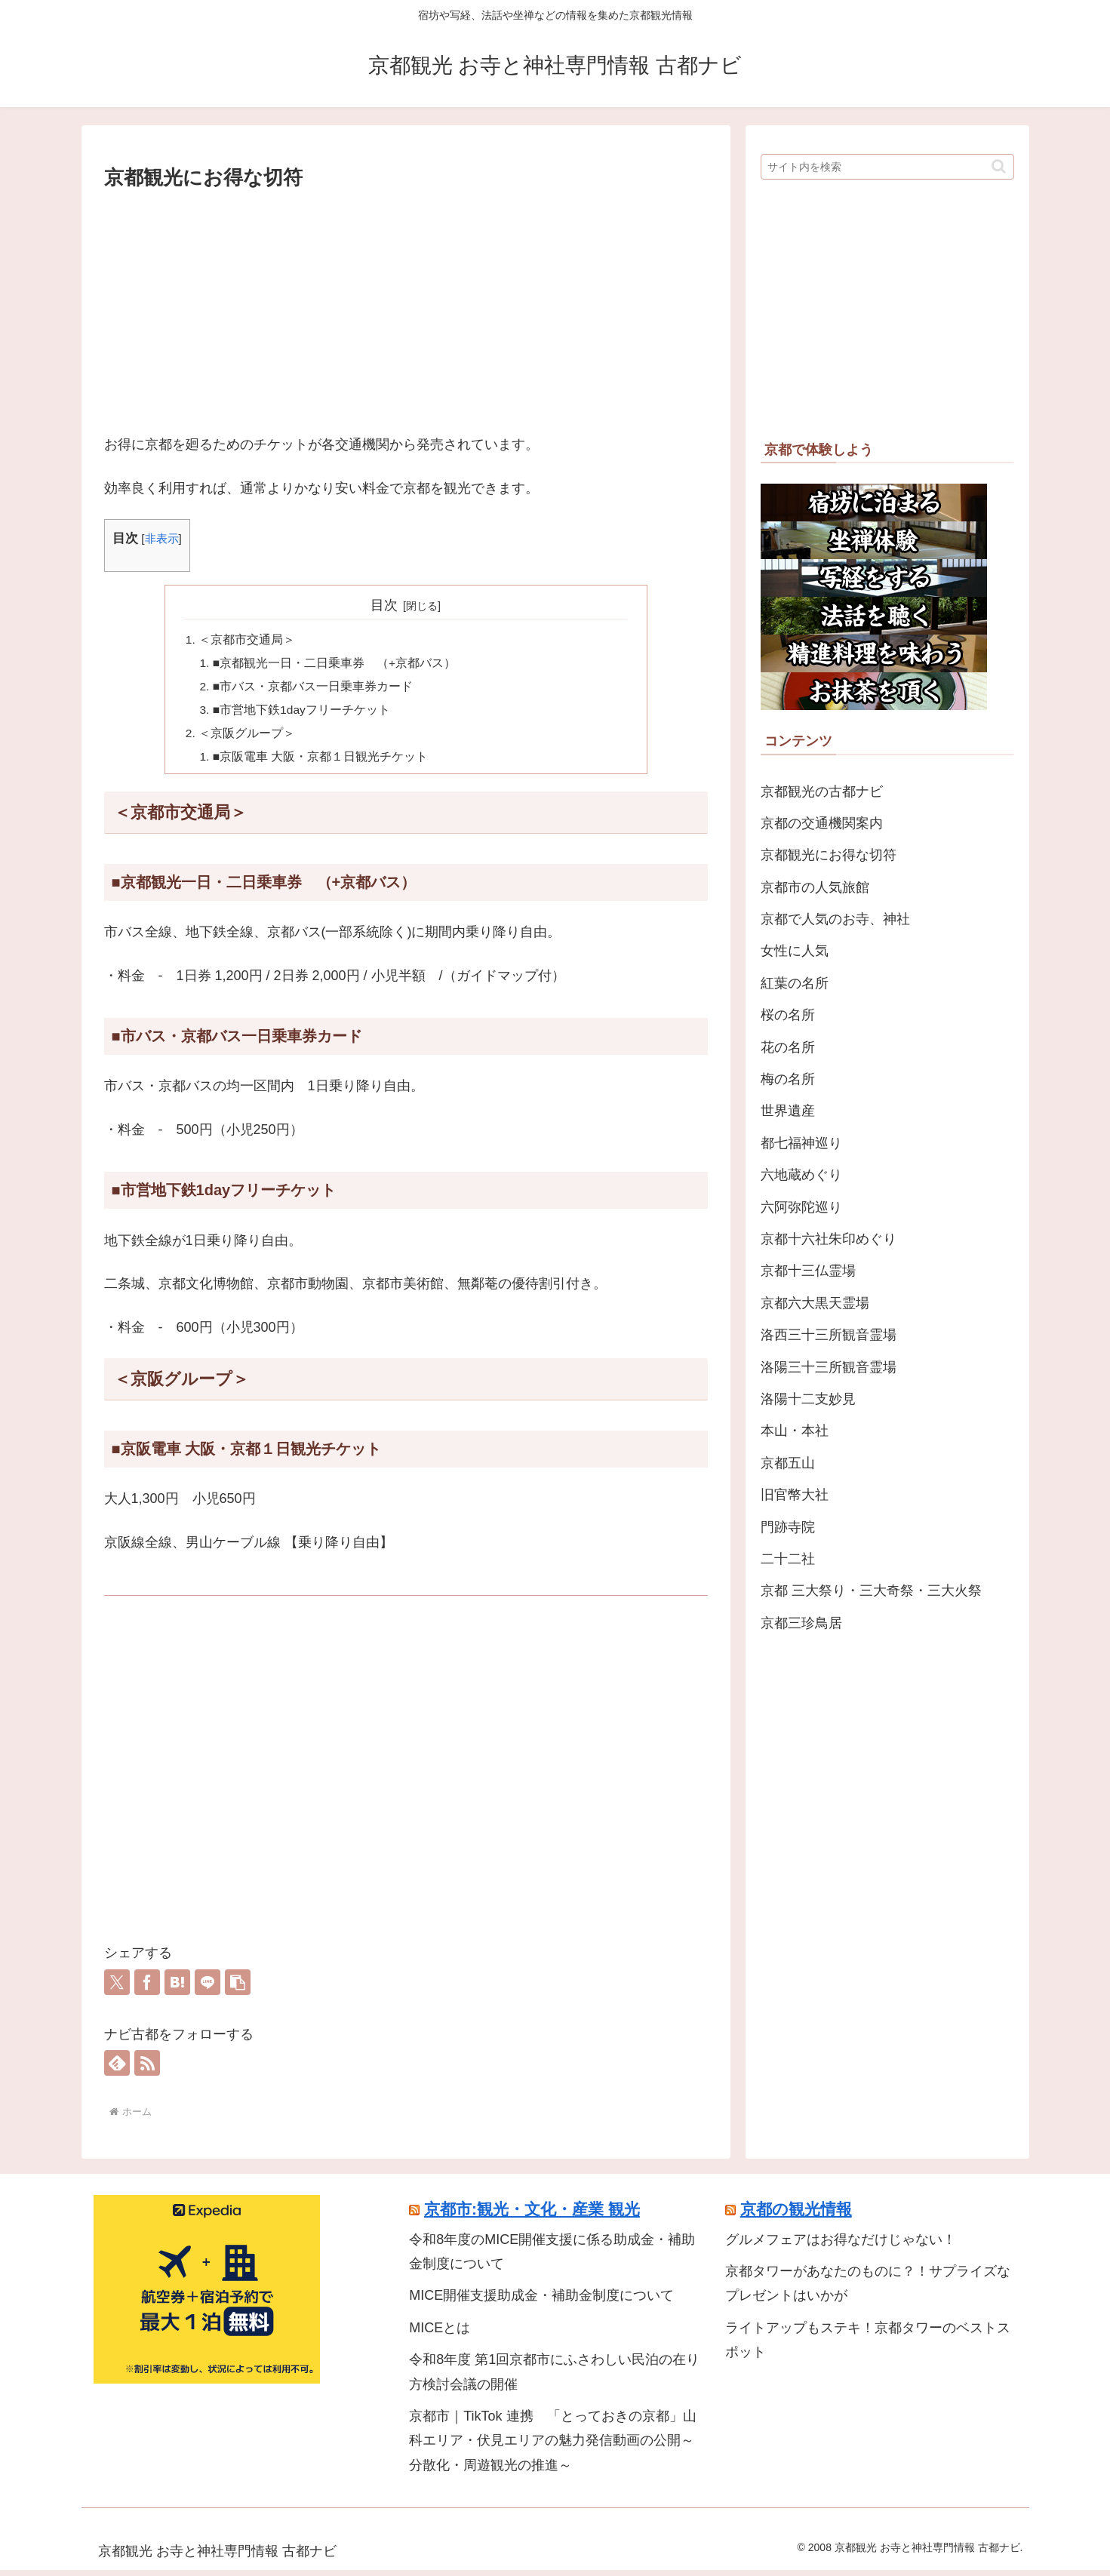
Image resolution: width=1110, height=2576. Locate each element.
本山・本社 (795, 1430)
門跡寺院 (788, 1527)
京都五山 (788, 1463)
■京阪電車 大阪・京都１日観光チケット (321, 762)
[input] (887, 167)
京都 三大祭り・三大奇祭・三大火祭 (871, 1590)
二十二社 (788, 1558)
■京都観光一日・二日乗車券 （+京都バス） (335, 665)
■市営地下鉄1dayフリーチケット (303, 713)
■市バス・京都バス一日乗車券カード (314, 689)
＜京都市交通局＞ (247, 640)
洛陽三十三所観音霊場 (828, 1367)
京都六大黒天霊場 (815, 1303)
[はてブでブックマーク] (177, 1988)
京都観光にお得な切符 (828, 854)
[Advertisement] (406, 307)
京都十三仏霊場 (808, 1270)
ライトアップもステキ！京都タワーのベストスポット (867, 2345)
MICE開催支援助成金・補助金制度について (541, 2302)
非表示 (162, 538)
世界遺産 (788, 1110)
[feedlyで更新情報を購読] (117, 2069)
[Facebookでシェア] (147, 1988)
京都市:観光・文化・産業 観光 (532, 2215)
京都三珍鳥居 (801, 1623)
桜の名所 (788, 1014)
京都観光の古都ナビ (822, 791)
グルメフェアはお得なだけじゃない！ (840, 2245)
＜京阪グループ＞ (247, 738)
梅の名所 (788, 1079)
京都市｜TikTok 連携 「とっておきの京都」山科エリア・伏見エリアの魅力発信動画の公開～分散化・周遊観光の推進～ (552, 2447)
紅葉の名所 (795, 983)
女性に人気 (795, 950)
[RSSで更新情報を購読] (147, 2069)
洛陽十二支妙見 (808, 1398)
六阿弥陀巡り (801, 1207)
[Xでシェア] (117, 1988)
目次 (384, 605)
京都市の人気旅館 (815, 887)
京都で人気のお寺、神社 (835, 919)
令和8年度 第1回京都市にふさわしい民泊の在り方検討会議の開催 (554, 2377)
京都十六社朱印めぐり (828, 1239)
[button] (238, 1988)
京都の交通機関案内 (822, 823)
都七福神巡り (801, 1143)
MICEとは (439, 2333)
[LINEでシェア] (207, 1988)
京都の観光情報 (796, 2215)
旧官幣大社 (795, 1494)
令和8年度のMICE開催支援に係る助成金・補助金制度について (552, 2257)
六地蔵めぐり (801, 1174)
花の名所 (788, 1047)
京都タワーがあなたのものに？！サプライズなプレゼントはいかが (867, 2289)
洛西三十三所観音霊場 (828, 1334)
